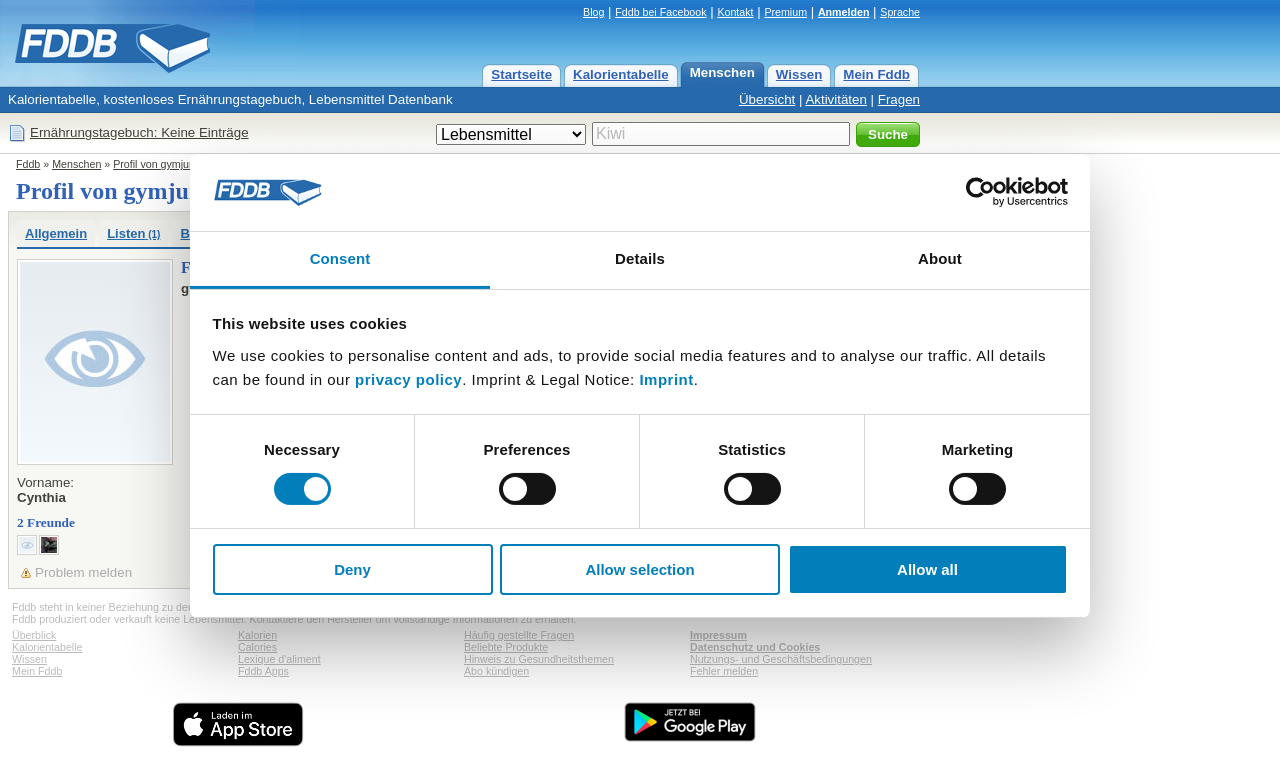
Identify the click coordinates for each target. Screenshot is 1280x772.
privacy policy (408, 379)
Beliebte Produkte (506, 647)
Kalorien (257, 635)
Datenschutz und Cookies (755, 647)
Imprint (666, 379)
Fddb (28, 164)
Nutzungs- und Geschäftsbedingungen (781, 659)
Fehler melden (724, 671)
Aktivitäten (836, 99)
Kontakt (735, 12)
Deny (352, 569)
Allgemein (56, 233)
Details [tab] (640, 258)
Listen (133, 233)
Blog (593, 12)
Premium (785, 12)
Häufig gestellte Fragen (519, 635)
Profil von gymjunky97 (165, 164)
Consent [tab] (340, 258)
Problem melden (83, 572)
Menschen (722, 72)
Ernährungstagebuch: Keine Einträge (139, 132)
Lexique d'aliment (279, 659)
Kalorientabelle (621, 74)
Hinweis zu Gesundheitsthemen (539, 659)
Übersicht (767, 99)
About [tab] (940, 258)
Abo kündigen (496, 671)
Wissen (799, 74)
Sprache (900, 12)
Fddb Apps (263, 671)
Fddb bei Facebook (660, 12)
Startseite (521, 74)
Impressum (718, 635)
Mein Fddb (876, 74)
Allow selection (639, 569)
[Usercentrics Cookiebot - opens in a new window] (980, 192)
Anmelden (844, 12)
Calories (257, 647)
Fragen (899, 99)
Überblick (34, 635)
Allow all (927, 569)
